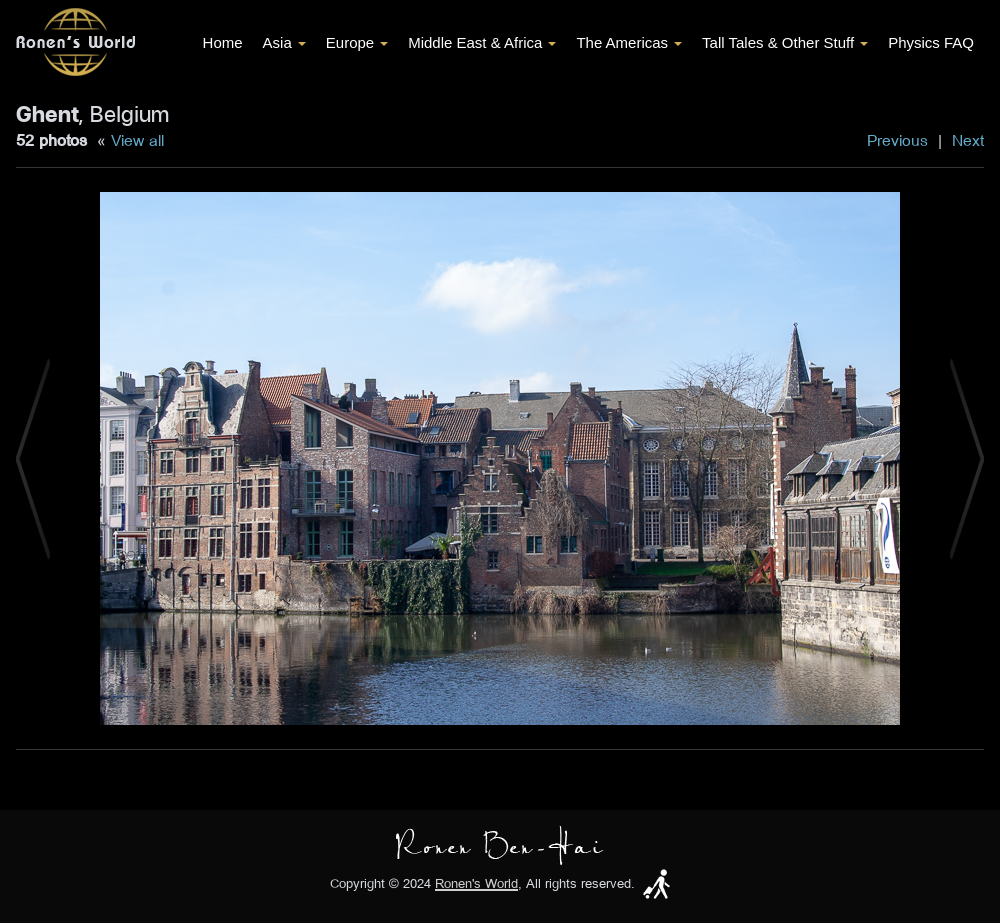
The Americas (629, 42)
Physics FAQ (931, 42)
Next (968, 140)
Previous (897, 140)
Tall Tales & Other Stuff (785, 42)
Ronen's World (476, 883)
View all (137, 140)
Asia (284, 42)
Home (223, 42)
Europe (357, 42)
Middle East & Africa (482, 42)
